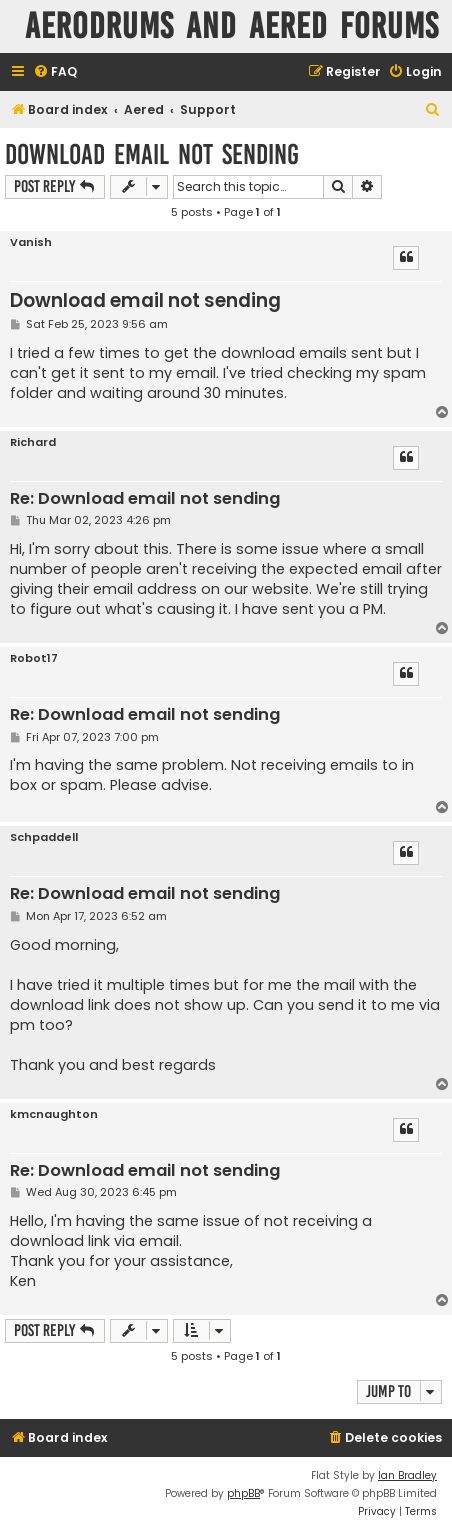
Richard (33, 442)
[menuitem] (55, 72)
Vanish (31, 242)
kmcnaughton (54, 1114)
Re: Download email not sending (145, 499)
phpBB (243, 1493)
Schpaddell (44, 837)
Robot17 (34, 658)
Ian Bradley (407, 1475)
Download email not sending (152, 154)
